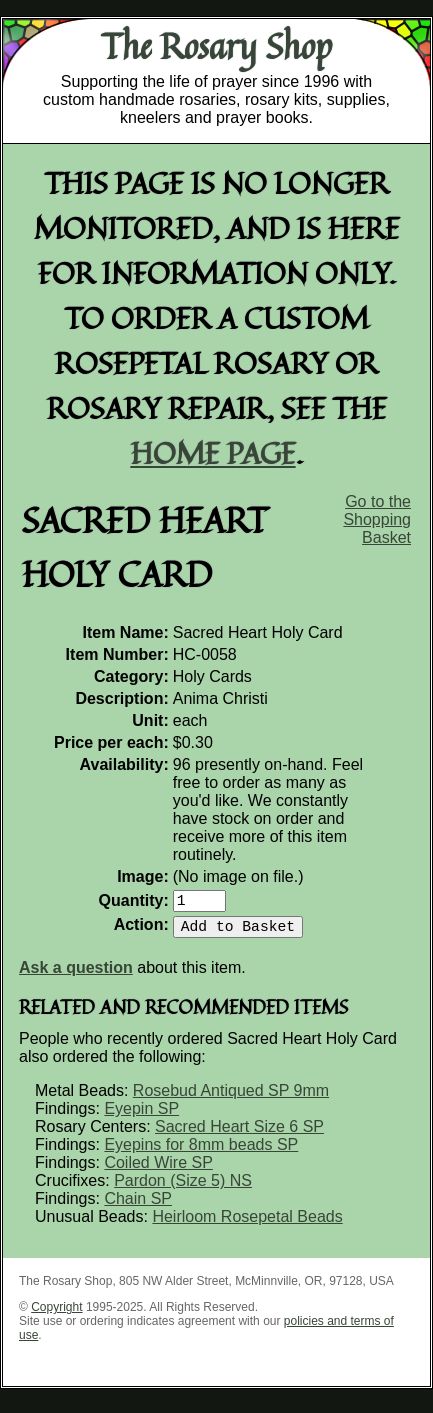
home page (213, 452)
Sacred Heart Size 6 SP (239, 1134)
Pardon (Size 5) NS (183, 1188)
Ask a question (76, 975)
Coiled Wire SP (158, 1170)
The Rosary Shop (216, 46)
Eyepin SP (141, 1116)
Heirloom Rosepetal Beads (247, 1224)
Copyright (56, 1315)
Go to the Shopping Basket (377, 519)
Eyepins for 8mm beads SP (201, 1152)
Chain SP (138, 1206)
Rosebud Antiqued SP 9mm (231, 1098)
